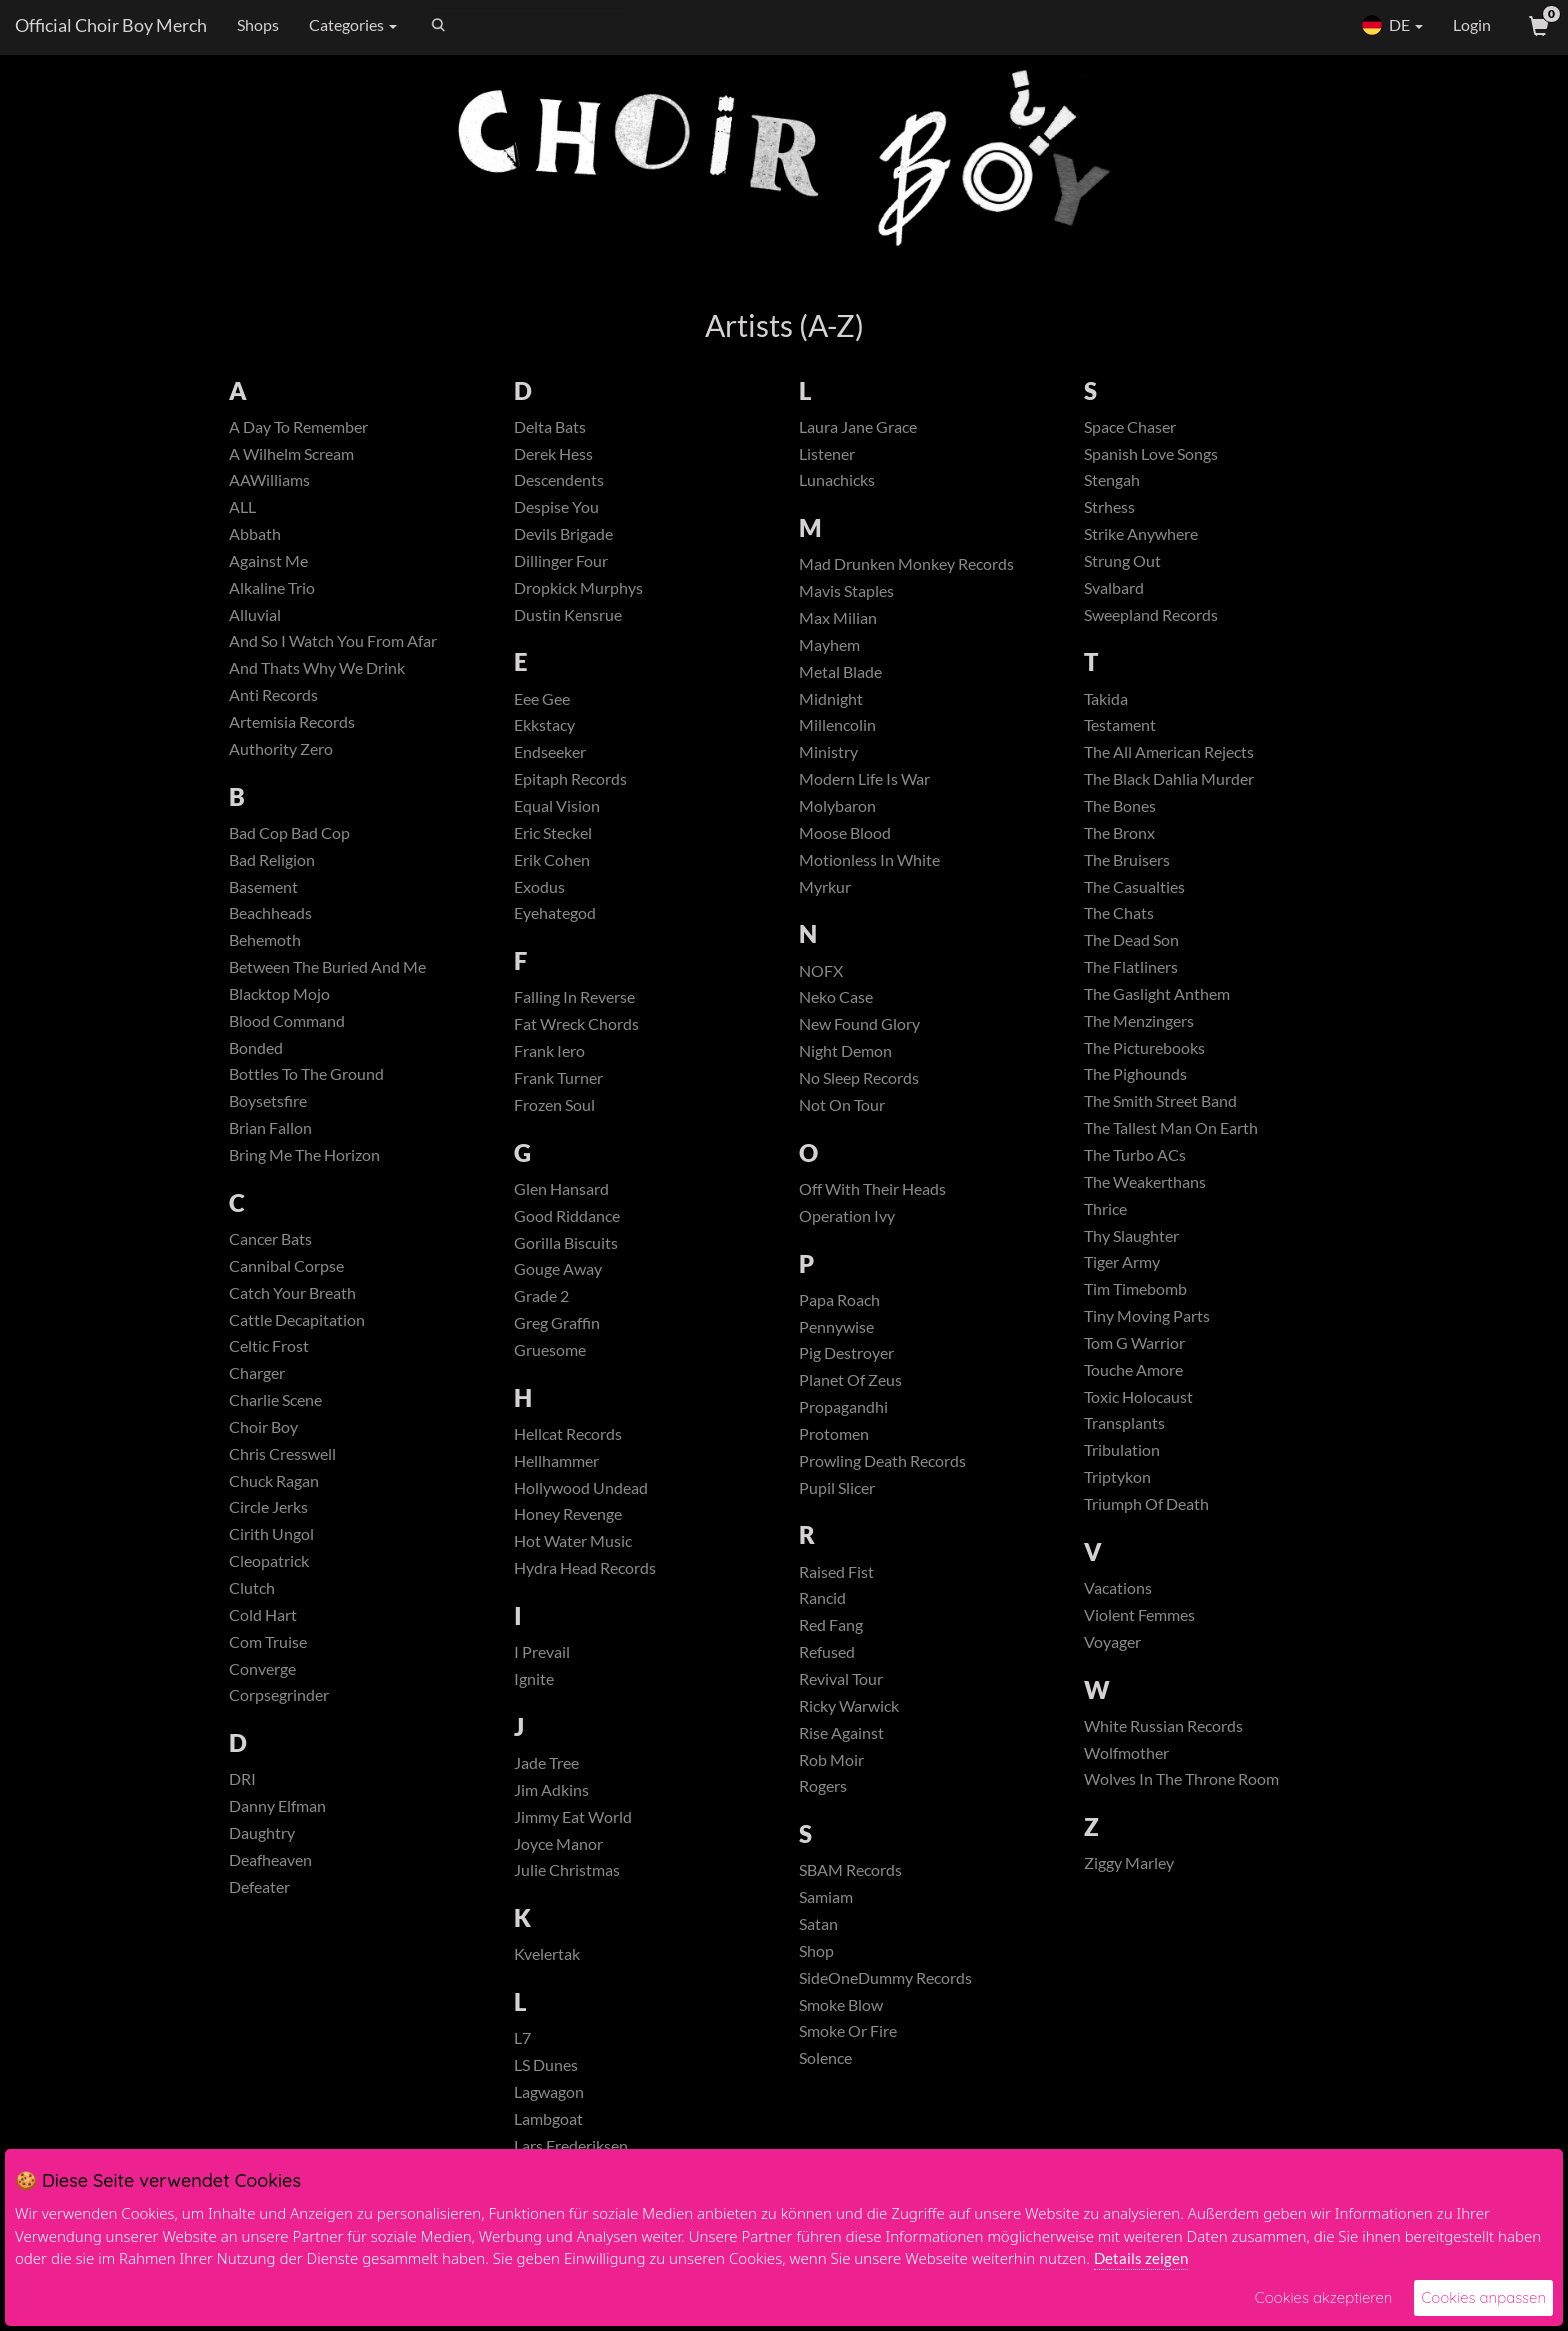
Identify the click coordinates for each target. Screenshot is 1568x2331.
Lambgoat (548, 2118)
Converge (262, 1668)
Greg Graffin (557, 1322)
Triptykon (1117, 1476)
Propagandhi (843, 1406)
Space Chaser (1130, 426)
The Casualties (1134, 886)
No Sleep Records (859, 1077)
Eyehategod (555, 912)
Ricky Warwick (849, 1705)
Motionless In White (869, 859)
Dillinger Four (561, 560)
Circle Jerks (268, 1506)
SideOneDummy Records (885, 1977)
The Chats (1119, 912)
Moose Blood (845, 832)
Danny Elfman (277, 1805)
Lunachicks (837, 479)
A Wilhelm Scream (291, 453)
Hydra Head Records (585, 1567)
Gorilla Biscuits (566, 1242)
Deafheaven (270, 1859)
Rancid (822, 1597)
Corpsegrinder (279, 1694)
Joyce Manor (558, 1843)
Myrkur (825, 886)
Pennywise (836, 1326)
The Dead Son (1131, 939)
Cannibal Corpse (286, 1265)
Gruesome (550, 1349)
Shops (258, 24)
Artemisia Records (292, 721)
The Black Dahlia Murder (1169, 778)
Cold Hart (263, 1614)
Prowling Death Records (882, 1460)
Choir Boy (263, 1426)
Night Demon (845, 1050)
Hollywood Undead (581, 1487)
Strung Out (1122, 560)
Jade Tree (546, 1762)
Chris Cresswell (282, 1453)
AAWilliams (269, 479)
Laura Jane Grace (858, 426)
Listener (827, 453)
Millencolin (837, 724)
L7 (522, 2037)
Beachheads (270, 912)
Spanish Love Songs (1151, 453)
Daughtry (262, 1832)
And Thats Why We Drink (317, 667)
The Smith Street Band (1160, 1100)
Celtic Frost (269, 1345)
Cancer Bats (270, 1238)
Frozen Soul (554, 1104)
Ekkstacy (544, 724)
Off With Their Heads (872, 1188)
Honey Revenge (568, 1513)
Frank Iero (549, 1050)
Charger (257, 1372)
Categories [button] (353, 24)
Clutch (252, 1587)
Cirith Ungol (271, 1533)
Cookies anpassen (1483, 2297)
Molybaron (837, 805)
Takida (1106, 698)
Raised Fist (836, 1571)
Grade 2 (541, 1295)
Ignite (534, 1678)
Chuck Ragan (274, 1480)
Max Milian (838, 617)
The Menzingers (1139, 1020)
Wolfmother (1126, 1752)
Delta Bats (550, 426)
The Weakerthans (1145, 1181)
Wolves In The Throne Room (1181, 1778)
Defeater (259, 1886)
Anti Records (273, 694)
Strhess (1109, 506)
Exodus (539, 886)
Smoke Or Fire (848, 2030)
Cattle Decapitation (297, 1319)
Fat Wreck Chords (576, 1023)
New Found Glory (859, 1023)
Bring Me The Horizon (304, 1154)
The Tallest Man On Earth (1171, 1127)
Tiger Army (1122, 1261)
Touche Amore (1133, 1369)
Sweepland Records (1151, 614)
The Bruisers (1127, 859)
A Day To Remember (298, 426)
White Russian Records (1163, 1725)
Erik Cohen (552, 859)
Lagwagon (549, 2091)
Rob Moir (831, 1759)
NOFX (821, 970)
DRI (242, 1778)
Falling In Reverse (574, 996)
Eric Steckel (553, 832)
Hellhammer (556, 1460)
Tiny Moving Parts (1147, 1315)
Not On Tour (842, 1104)
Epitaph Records (570, 778)
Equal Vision (557, 805)
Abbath (255, 533)
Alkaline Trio (272, 587)
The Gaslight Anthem (1157, 993)
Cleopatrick (269, 1560)
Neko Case (836, 996)
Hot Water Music (573, 1540)
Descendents (559, 479)
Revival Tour (841, 1678)
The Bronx (1119, 832)
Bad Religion (272, 859)
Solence (825, 2057)
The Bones (1120, 805)
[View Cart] (1537, 25)
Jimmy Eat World (573, 1816)
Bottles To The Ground (306, 1073)
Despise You (556, 506)
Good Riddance (567, 1215)
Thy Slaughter (1131, 1235)
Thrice (1105, 1208)
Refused (827, 1651)
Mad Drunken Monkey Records (906, 563)
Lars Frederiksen (571, 2145)
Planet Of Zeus (850, 1379)
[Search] (527, 25)
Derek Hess (553, 453)
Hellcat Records (568, 1433)
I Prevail (542, 1651)
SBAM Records (850, 1869)
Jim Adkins (551, 1789)
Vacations (1118, 1587)
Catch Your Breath (292, 1292)
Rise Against (841, 1732)
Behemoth (265, 939)
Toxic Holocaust (1138, 1396)
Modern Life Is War (864, 778)
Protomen (834, 1433)
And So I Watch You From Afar (333, 640)
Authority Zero (281, 748)
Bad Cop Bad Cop (289, 832)
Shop (816, 1950)
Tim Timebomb (1135, 1288)
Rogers (823, 1785)
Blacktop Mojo (279, 993)
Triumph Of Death (1146, 1503)
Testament (1120, 724)
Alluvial (255, 614)
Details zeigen (1141, 2258)
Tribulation (1122, 1449)
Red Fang (831, 1624)
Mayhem (829, 644)
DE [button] (1392, 25)
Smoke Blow (841, 2004)
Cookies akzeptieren (1324, 2297)
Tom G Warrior (1134, 1342)
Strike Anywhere (1141, 533)
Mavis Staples (846, 590)
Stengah (1112, 479)
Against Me (268, 560)
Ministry (828, 751)
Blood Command (287, 1020)
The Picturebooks (1144, 1047)
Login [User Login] (1472, 24)
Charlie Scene (275, 1399)
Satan (818, 1923)
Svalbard (1114, 587)
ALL (242, 506)
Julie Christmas (567, 1869)
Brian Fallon (270, 1127)
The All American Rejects (1169, 751)
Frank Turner (558, 1077)
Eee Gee (542, 698)
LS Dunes (546, 2064)
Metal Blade (840, 671)
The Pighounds (1135, 1073)
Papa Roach (839, 1299)
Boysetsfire (268, 1100)
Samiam (826, 1896)
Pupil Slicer (837, 1487)
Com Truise (268, 1641)
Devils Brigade (563, 533)
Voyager (1112, 1641)
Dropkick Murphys (578, 587)
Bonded (256, 1047)
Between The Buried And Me (327, 966)
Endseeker (550, 751)
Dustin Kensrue (568, 614)
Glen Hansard (561, 1188)
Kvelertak (547, 1953)
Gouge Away (558, 1268)
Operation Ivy (847, 1215)
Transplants (1124, 1422)
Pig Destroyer (846, 1352)
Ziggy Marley (1129, 1862)
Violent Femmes (1139, 1614)
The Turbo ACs (1135, 1154)
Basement (263, 886)
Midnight (831, 698)
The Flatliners (1131, 966)
